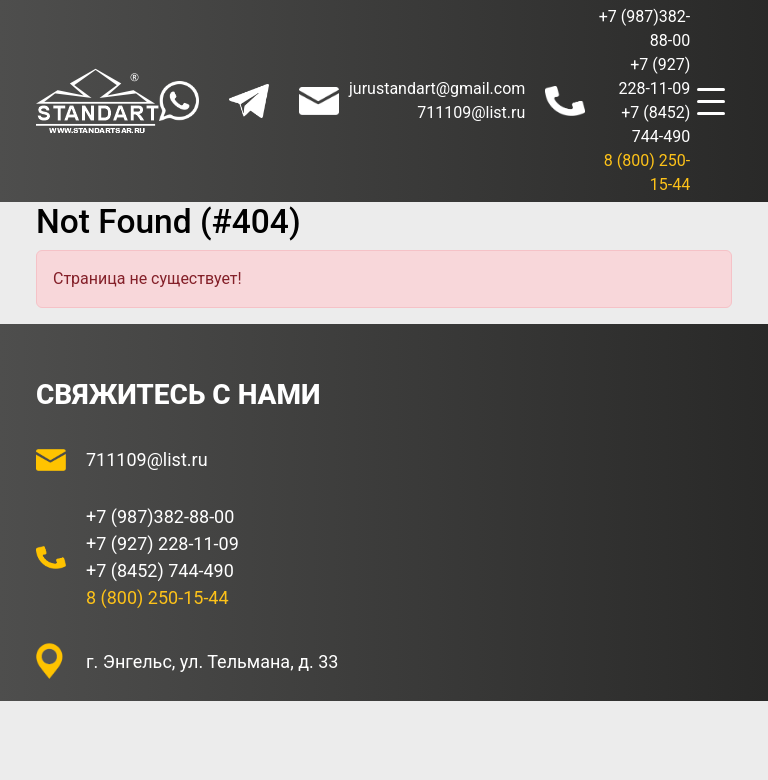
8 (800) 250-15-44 (157, 597)
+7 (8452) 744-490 (160, 570)
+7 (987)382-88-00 (160, 516)
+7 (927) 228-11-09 (162, 543)
